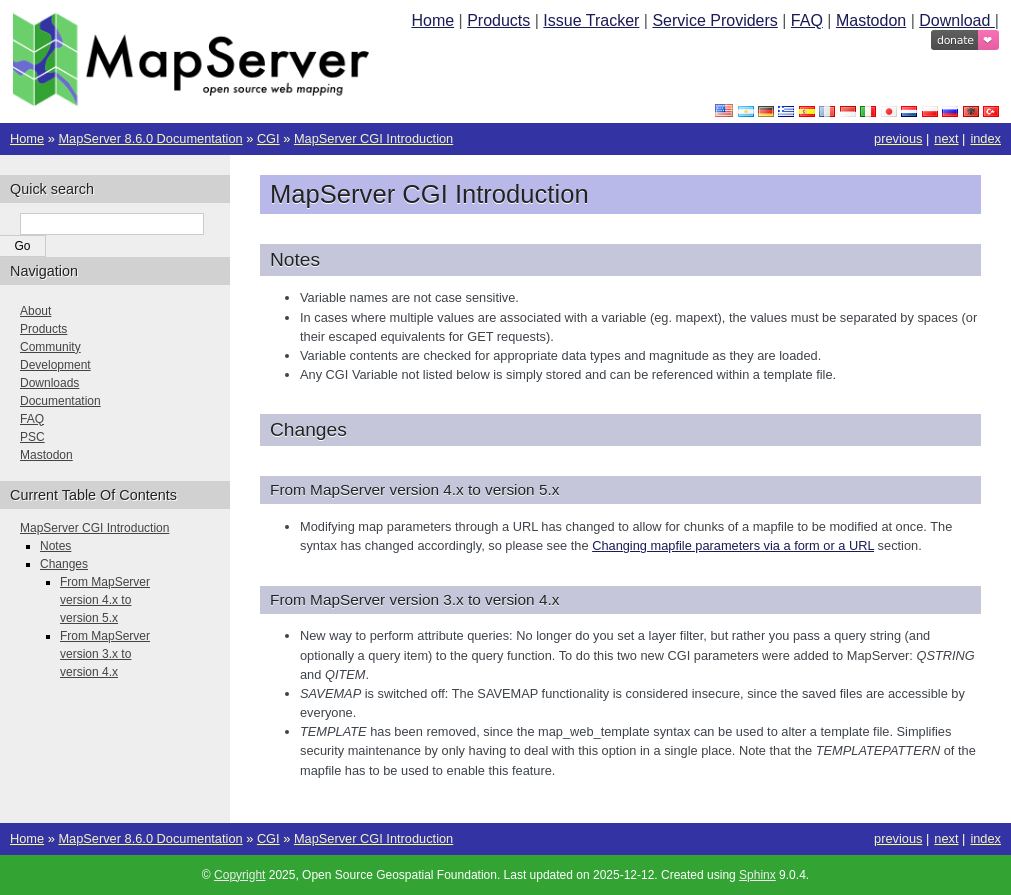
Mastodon (871, 20)
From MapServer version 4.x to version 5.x (105, 600)
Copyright (239, 875)
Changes (64, 564)
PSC (32, 437)
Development (55, 365)
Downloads (49, 383)
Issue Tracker (591, 20)
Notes (55, 546)
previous (898, 138)
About (35, 311)
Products (498, 20)
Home (432, 20)
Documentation (60, 401)
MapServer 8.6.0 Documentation (150, 138)
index (985, 138)
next (946, 138)
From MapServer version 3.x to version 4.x (105, 654)
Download (957, 20)
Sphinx (757, 875)
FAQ (807, 20)
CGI (268, 138)
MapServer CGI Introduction (373, 138)
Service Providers (714, 20)
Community (50, 347)
